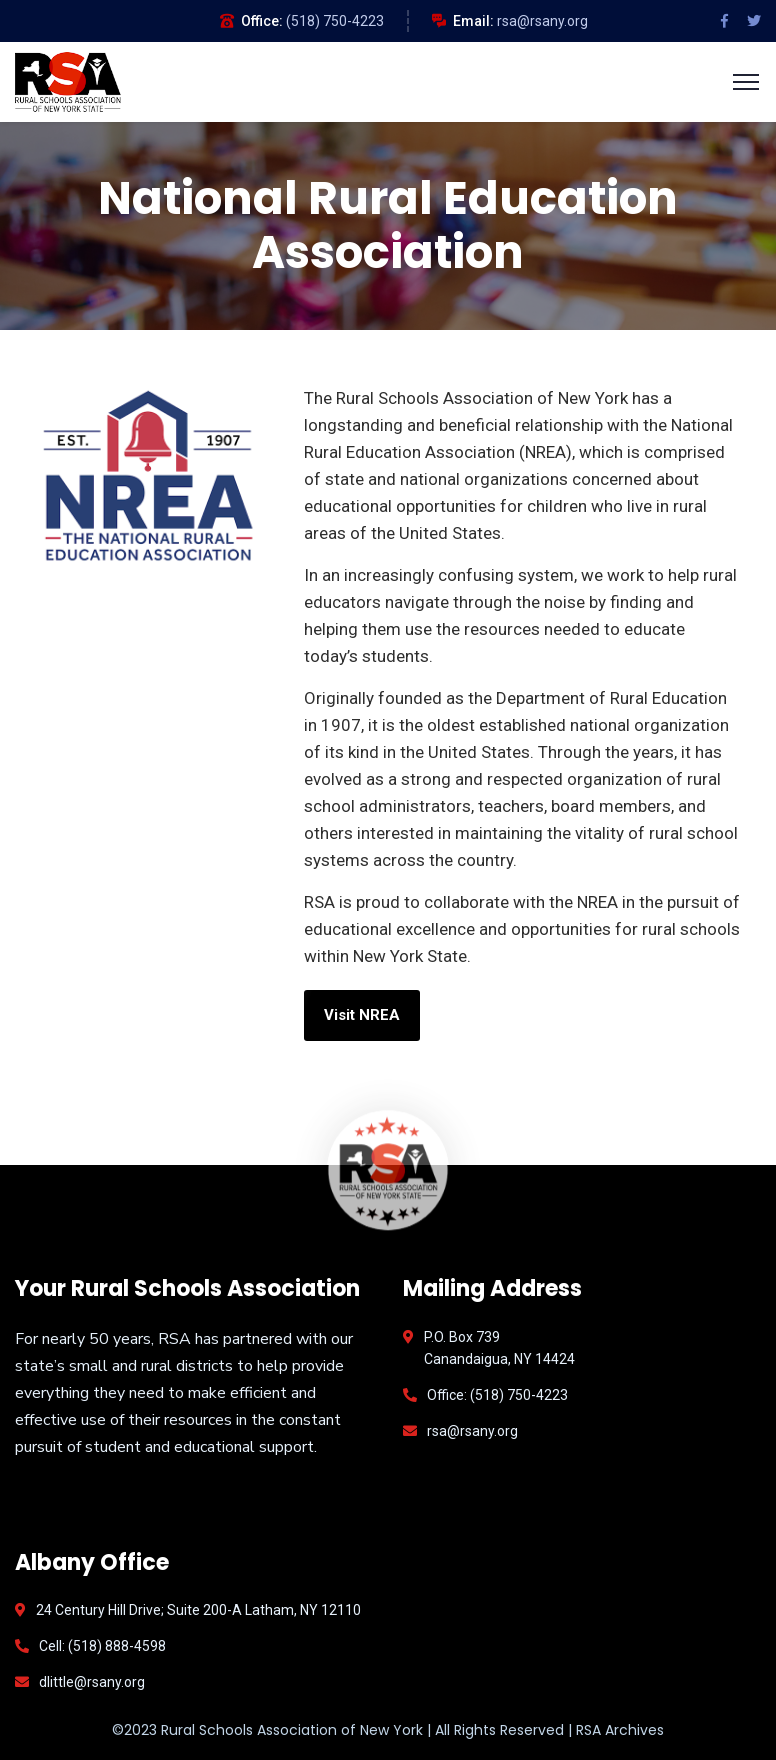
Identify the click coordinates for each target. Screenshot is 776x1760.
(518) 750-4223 (335, 21)
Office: (262, 21)
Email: (473, 21)
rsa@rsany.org (542, 21)
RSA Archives (620, 1730)
